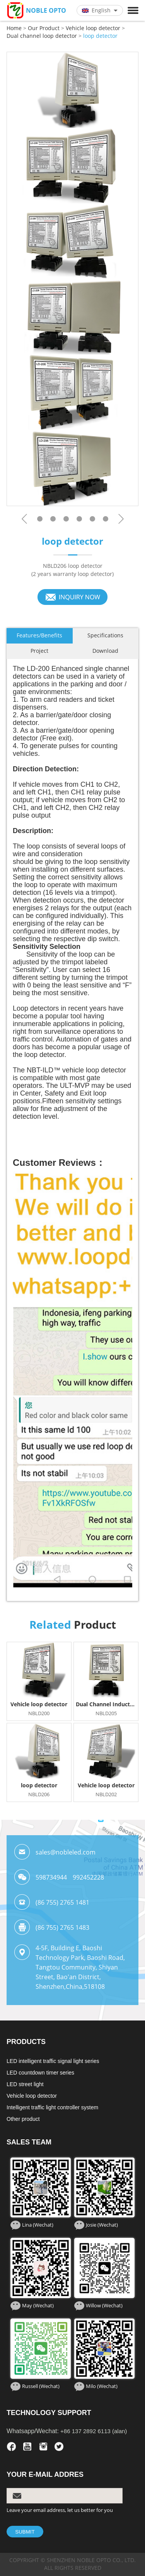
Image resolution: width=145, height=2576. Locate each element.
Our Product (44, 28)
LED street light (25, 2084)
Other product (23, 2119)
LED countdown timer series (40, 2073)
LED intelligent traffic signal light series (53, 2061)
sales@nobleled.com (66, 1852)
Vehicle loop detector (93, 28)
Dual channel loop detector (42, 36)
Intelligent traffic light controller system (52, 2107)
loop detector (100, 36)
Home (14, 28)
